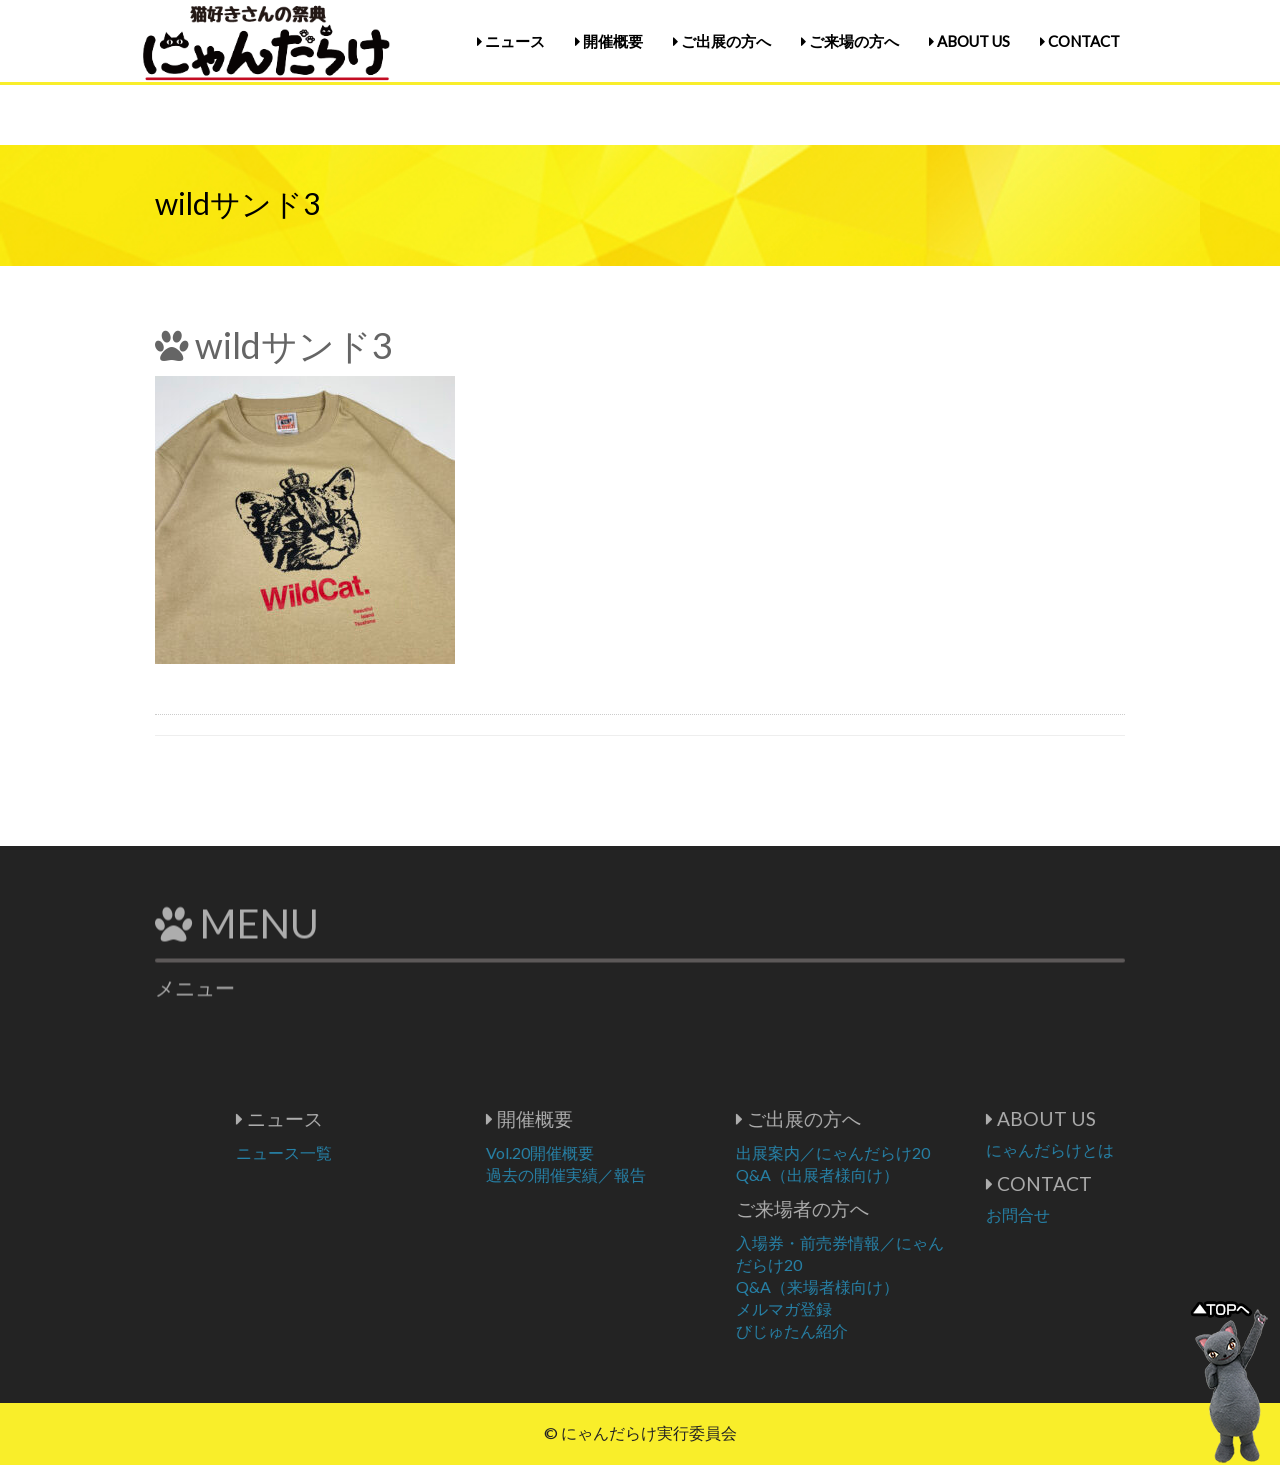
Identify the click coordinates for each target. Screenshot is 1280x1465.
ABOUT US (969, 41)
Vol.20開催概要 (606, 1152)
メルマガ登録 (850, 1308)
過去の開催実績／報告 (632, 1174)
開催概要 (609, 41)
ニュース (511, 41)
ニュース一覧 (350, 1152)
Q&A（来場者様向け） (883, 1286)
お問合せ (1084, 1214)
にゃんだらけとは (1116, 1149)
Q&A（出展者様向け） (883, 1174)
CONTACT (1080, 41)
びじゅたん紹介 (858, 1330)
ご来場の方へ (850, 41)
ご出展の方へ (722, 41)
